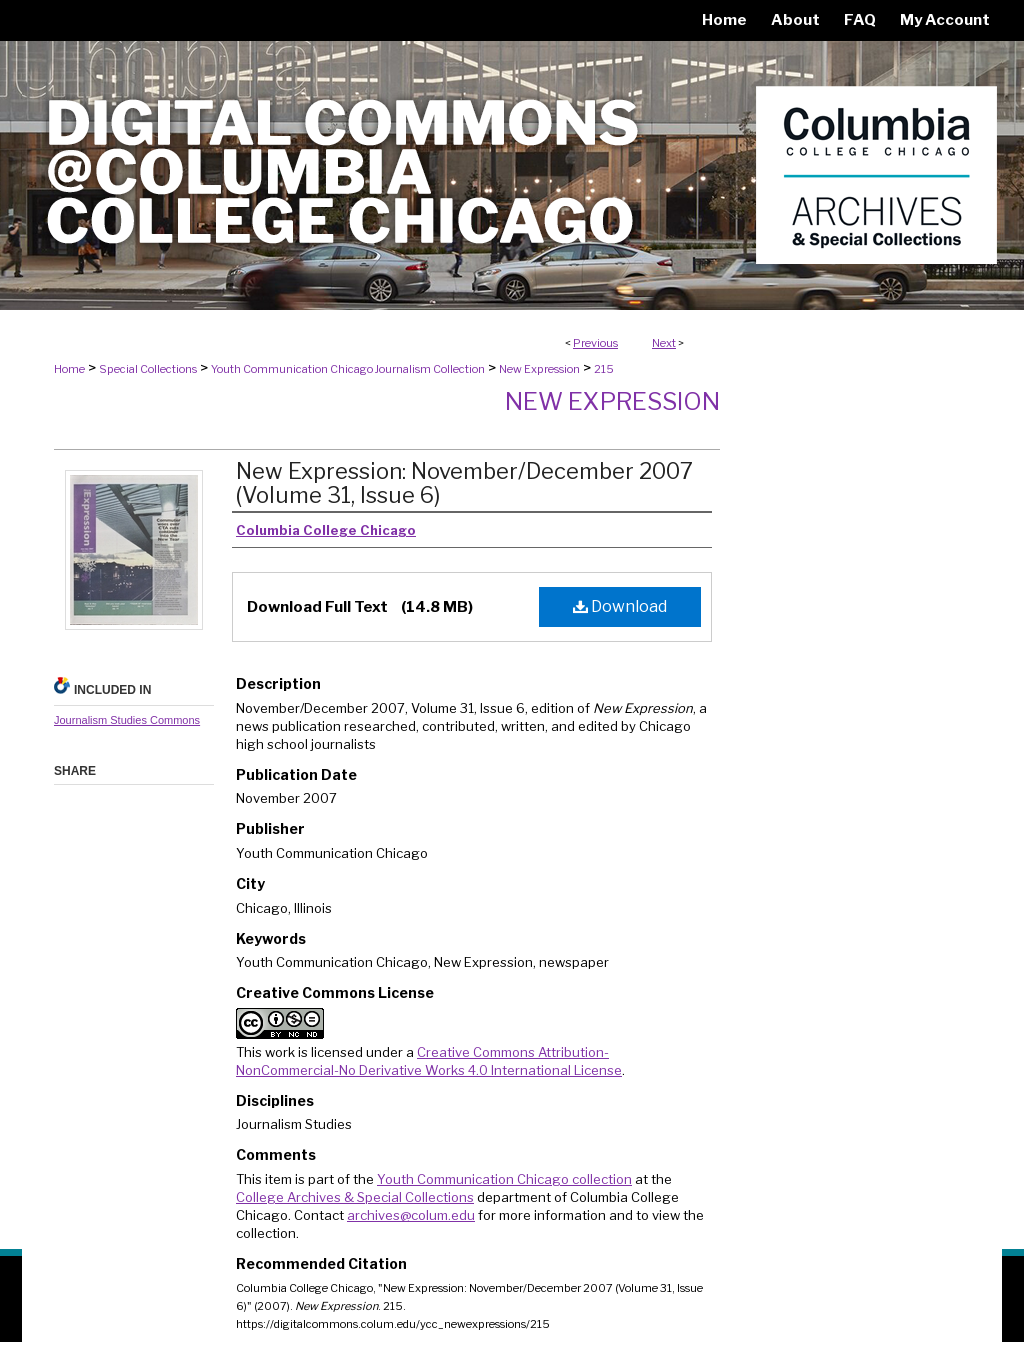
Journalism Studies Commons (127, 720)
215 (604, 369)
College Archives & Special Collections (355, 1197)
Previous (595, 343)
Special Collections (148, 369)
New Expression (539, 369)
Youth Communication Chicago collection (504, 1179)
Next (664, 343)
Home (69, 369)
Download (620, 606)
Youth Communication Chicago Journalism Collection (348, 369)
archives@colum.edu (411, 1215)
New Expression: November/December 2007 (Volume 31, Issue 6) (464, 483)
